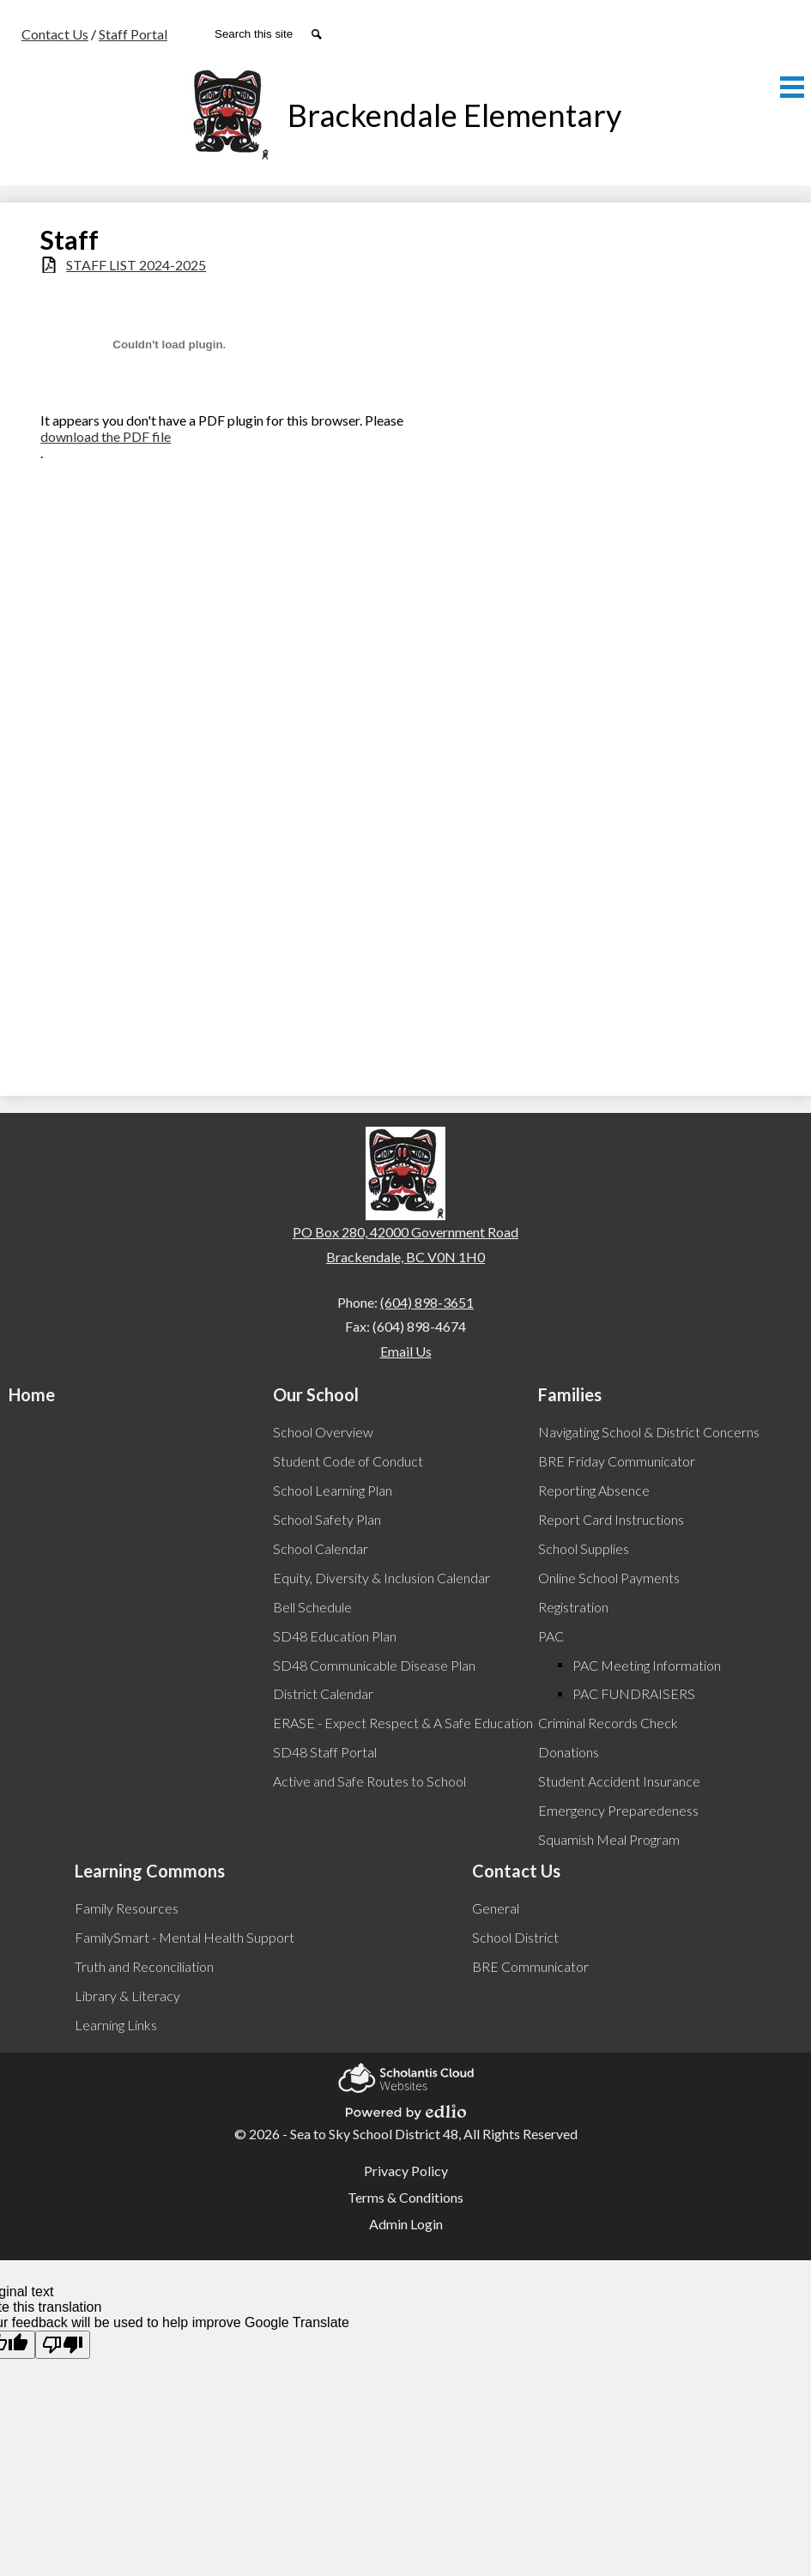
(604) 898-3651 (427, 1302)
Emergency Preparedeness (618, 1810)
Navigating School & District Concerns (649, 1432)
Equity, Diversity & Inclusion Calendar (381, 1577)
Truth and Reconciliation (144, 1966)
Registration (573, 1607)
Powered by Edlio (406, 2109)
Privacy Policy (406, 2170)
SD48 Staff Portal (325, 1752)
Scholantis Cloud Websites (406, 2075)
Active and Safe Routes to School (369, 1781)
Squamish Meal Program (609, 1839)
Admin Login (406, 2224)
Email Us (406, 1351)
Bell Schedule (312, 1607)
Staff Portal (133, 34)
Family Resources (127, 1908)
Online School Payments (609, 1577)
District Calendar (323, 1693)
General (495, 1908)
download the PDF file (105, 436)
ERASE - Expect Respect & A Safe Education (403, 1722)
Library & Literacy (127, 1995)
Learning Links (116, 2025)
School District (515, 1937)
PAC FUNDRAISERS (633, 1693)
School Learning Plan (332, 1490)
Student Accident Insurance (619, 1781)
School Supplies (583, 1548)
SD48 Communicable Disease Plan (374, 1665)
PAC (551, 1636)
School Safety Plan (327, 1519)
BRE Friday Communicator (616, 1461)
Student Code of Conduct (348, 1461)
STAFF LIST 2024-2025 (136, 265)
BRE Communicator (530, 1966)
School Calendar (320, 1548)
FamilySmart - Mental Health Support (184, 1937)
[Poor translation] (62, 2345)
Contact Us (54, 34)
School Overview (323, 1432)
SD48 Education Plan (334, 1636)
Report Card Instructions (611, 1519)
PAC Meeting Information (646, 1665)
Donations (568, 1752)
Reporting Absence (594, 1490)
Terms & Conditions (405, 2197)
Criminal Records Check (608, 1722)
